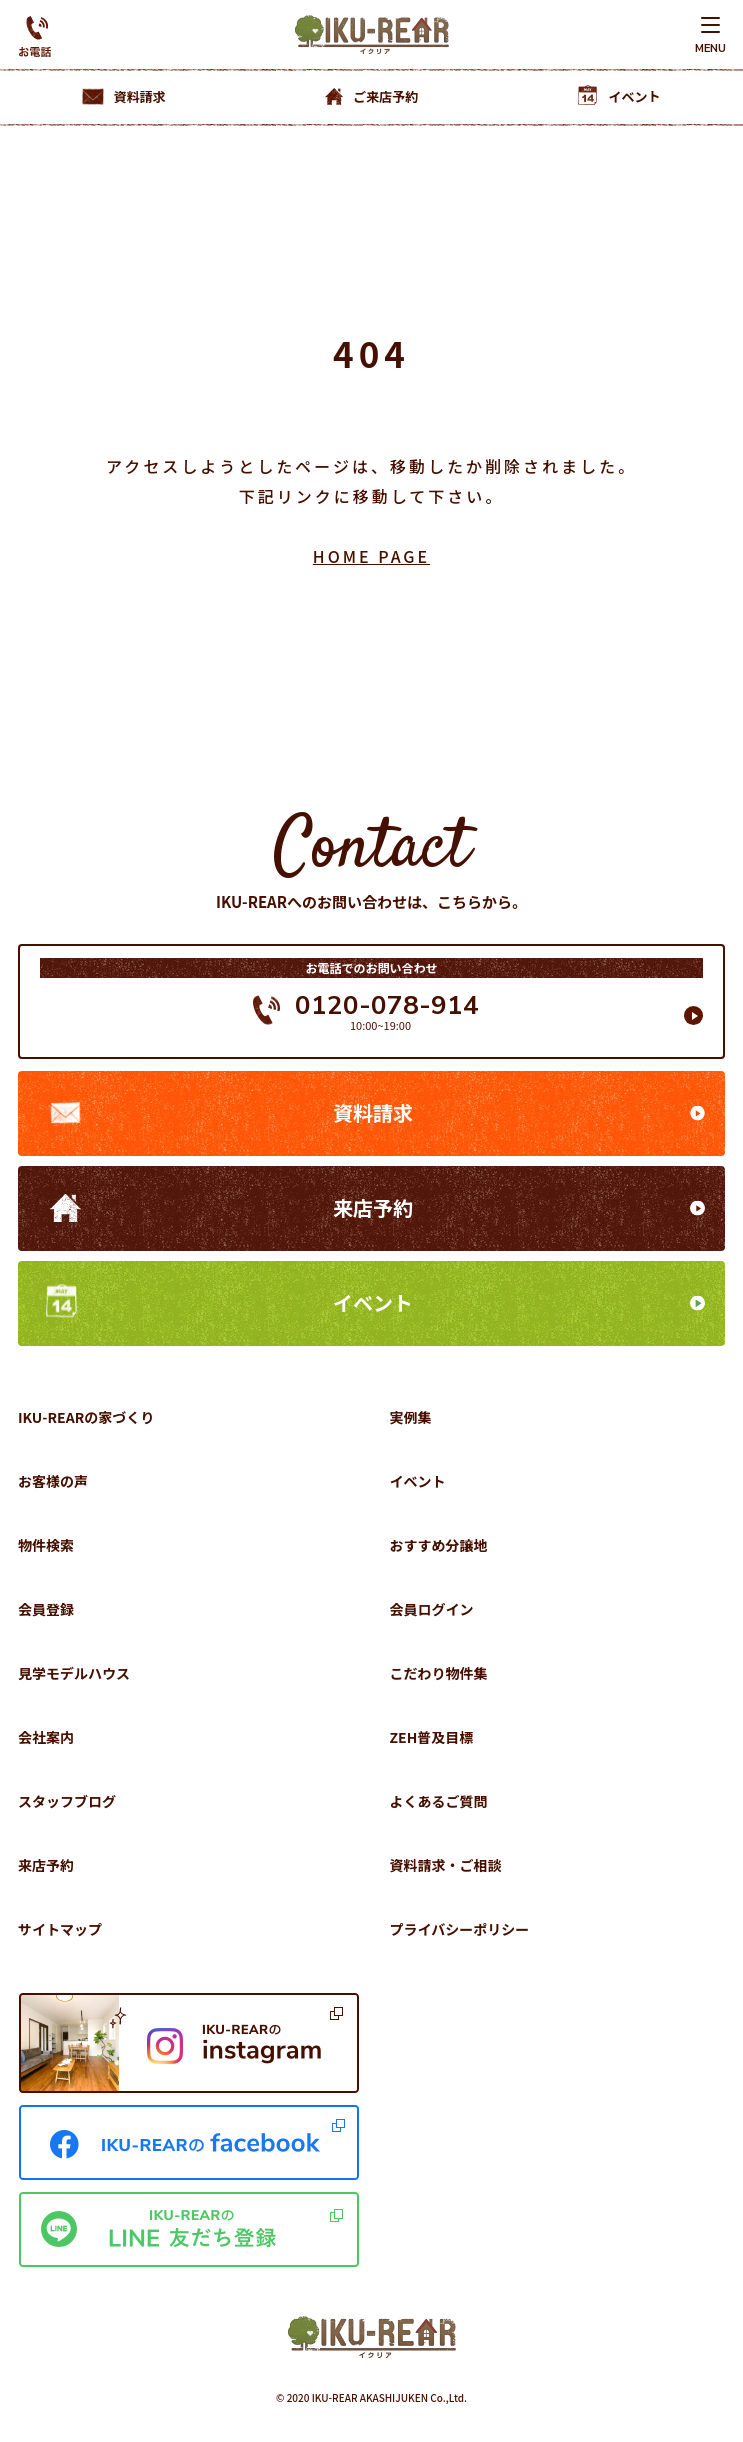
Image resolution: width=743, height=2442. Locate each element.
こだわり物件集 (439, 1673)
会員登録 (46, 1609)
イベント (373, 1302)
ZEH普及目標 (432, 1737)
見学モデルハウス (74, 1673)
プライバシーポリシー (460, 1929)
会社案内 (46, 1737)
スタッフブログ (67, 1801)
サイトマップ (60, 1929)
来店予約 (373, 1207)
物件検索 (46, 1545)
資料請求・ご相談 (446, 1865)
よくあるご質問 (439, 1801)
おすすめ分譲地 (439, 1545)
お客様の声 (53, 1481)
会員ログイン (432, 1609)
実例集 (411, 1417)
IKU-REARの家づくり (86, 1417)
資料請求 (373, 1112)
